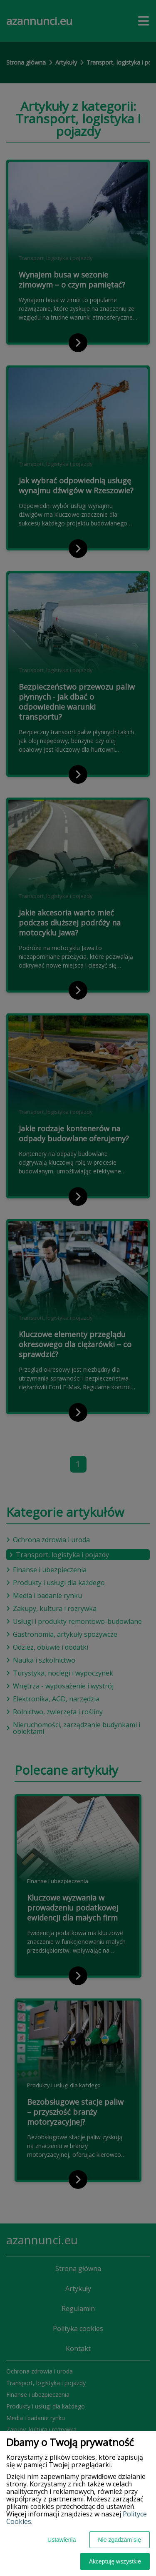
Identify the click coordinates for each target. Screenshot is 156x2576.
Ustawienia (61, 2539)
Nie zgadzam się (119, 2539)
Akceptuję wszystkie (115, 2561)
